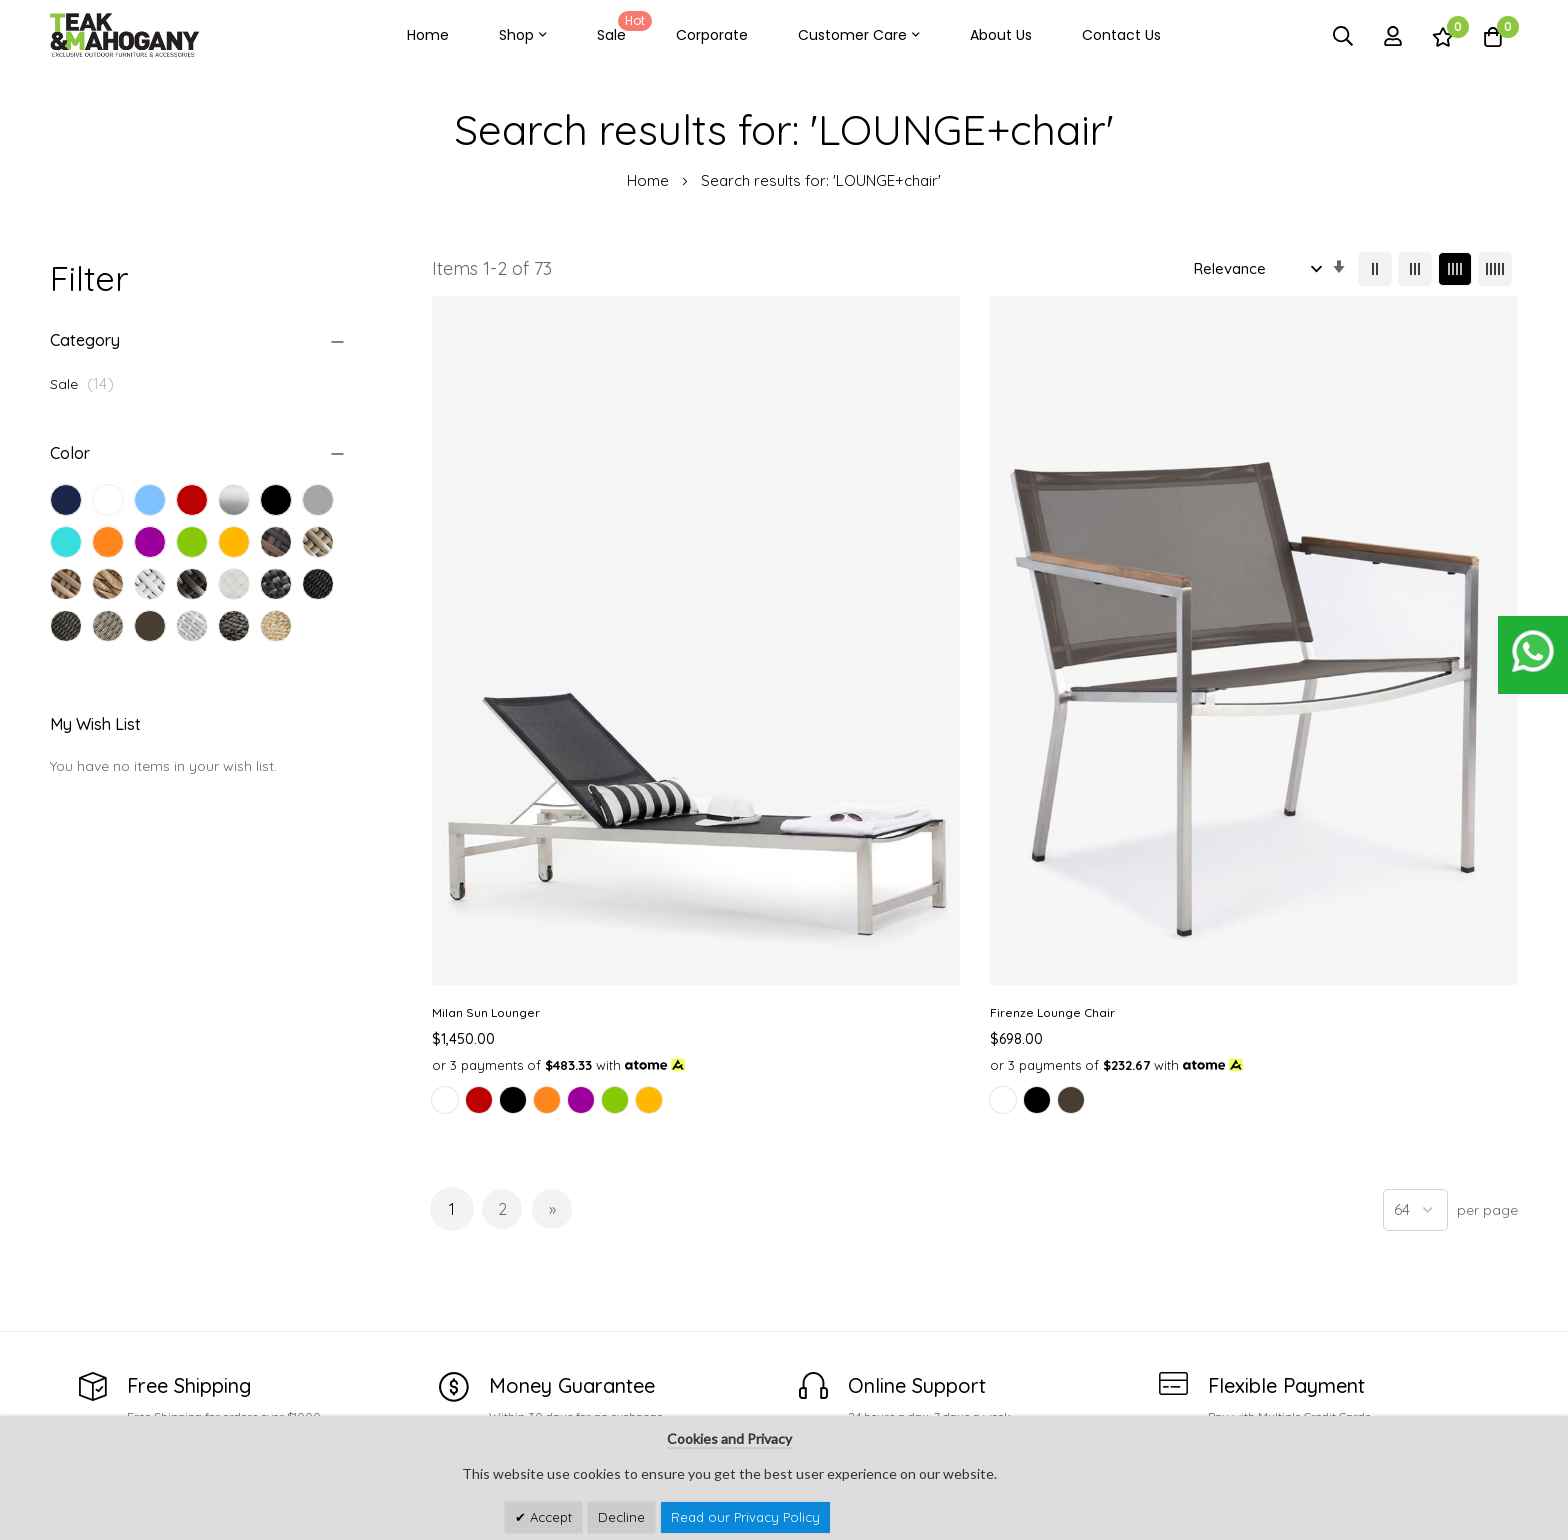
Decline (621, 1517)
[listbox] (556, 781)
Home (428, 35)
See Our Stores (103, 1343)
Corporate (712, 35)
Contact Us (1121, 35)
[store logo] (125, 35)
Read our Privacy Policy (745, 1517)
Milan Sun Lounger (486, 668)
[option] (445, 778)
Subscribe (1485, 1349)
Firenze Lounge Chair (773, 668)
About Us (1001, 35)
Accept (549, 1517)
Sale (621, 28)
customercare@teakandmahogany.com (188, 1382)
